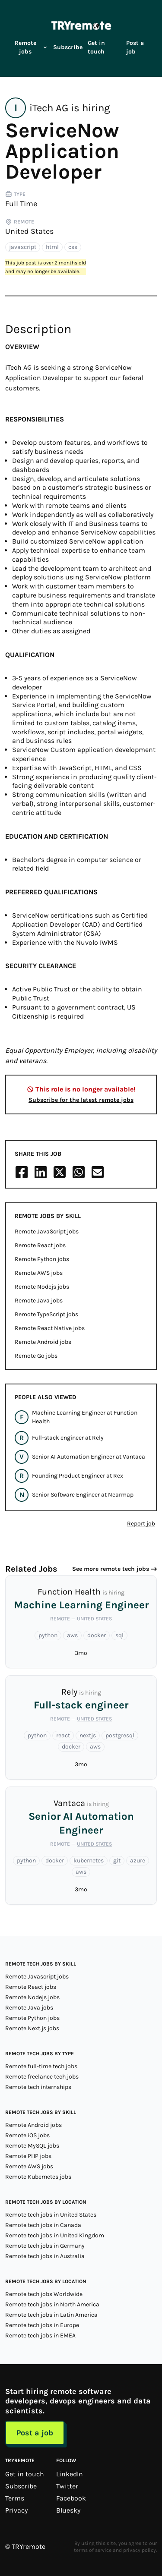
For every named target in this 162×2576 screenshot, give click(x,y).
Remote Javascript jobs (37, 1976)
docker (96, 1635)
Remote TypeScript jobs (46, 1314)
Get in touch (96, 47)
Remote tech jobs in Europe (42, 2325)
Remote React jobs (40, 1245)
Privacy (16, 2510)
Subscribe (68, 47)
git (117, 1860)
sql (119, 1635)
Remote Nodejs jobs (42, 1286)
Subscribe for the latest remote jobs (81, 1100)
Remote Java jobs (39, 1300)
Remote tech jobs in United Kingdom (54, 2235)
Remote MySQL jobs (32, 2145)
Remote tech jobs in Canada (43, 2225)
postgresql (119, 1735)
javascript (22, 247)
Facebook (71, 2498)
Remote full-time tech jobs (41, 2066)
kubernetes (88, 1860)
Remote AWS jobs (39, 1273)
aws (72, 1635)
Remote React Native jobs (50, 1328)
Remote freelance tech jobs (42, 2076)
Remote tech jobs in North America (52, 2304)
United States (29, 231)
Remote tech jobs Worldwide (44, 2294)
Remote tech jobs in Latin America (51, 2314)
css (72, 247)
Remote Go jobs (36, 1355)
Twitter (67, 2486)
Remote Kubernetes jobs (38, 2176)
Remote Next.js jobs (32, 2028)
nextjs (87, 1735)
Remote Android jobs (43, 1342)
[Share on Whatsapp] (79, 1172)
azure (137, 1860)
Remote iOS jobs (27, 2135)
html (52, 247)
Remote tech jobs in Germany (45, 2245)
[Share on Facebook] (22, 1172)
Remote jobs (31, 47)
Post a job (135, 47)
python (47, 1635)
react (63, 1735)
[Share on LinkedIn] (41, 1172)
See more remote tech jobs (110, 1569)
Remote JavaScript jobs (47, 1231)
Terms (14, 2498)
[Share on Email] (98, 1172)
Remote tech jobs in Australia (45, 2256)
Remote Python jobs (42, 1259)
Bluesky (68, 2510)
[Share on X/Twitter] (60, 1172)
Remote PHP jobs (28, 2156)
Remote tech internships (38, 2087)
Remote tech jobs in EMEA (40, 2335)
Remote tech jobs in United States (50, 2214)
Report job (141, 1523)
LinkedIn (69, 2474)
